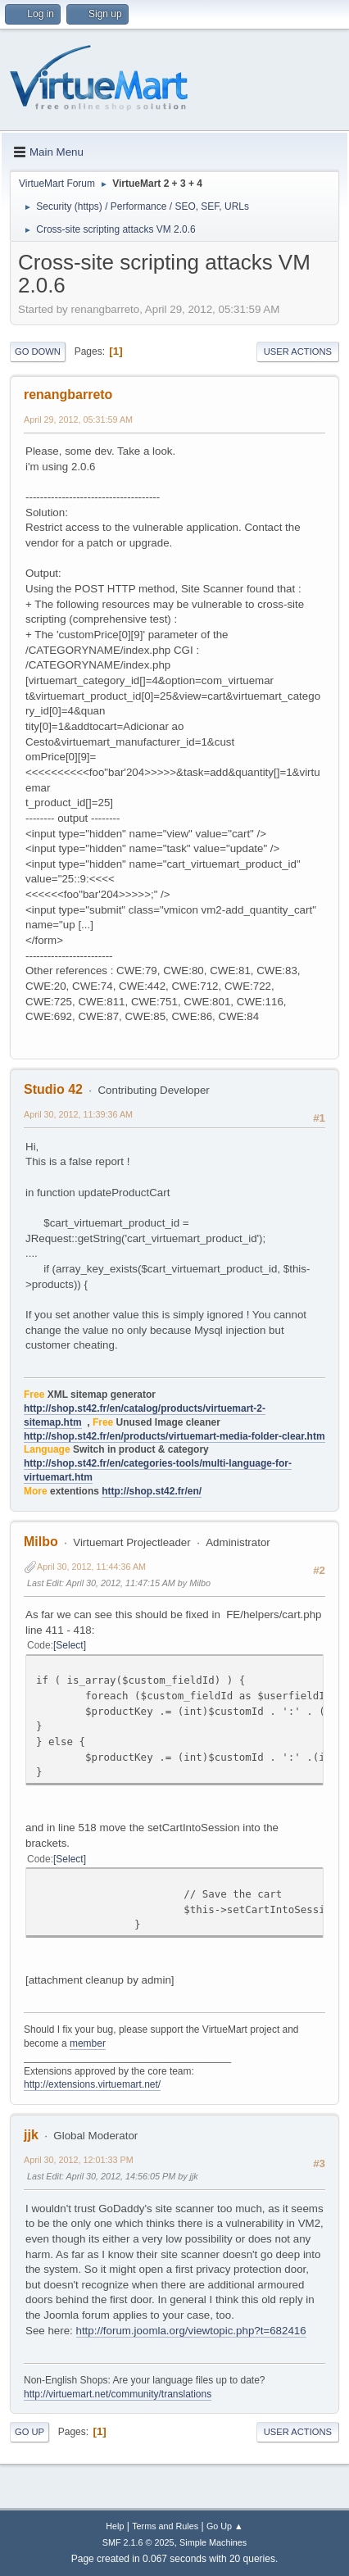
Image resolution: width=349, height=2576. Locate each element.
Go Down (38, 351)
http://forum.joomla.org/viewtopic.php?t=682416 (191, 2330)
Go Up (29, 2432)
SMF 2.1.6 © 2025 (138, 2542)
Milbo (41, 1542)
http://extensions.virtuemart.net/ (92, 2084)
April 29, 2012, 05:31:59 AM (78, 419)
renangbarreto (68, 394)
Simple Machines (213, 2542)
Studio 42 (53, 1089)
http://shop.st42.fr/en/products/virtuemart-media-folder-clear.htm (174, 1436)
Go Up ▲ (224, 2526)
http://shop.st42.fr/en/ (152, 1491)
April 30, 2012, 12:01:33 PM (79, 2160)
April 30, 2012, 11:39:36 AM (78, 1114)
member (88, 2043)
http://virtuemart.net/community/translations (117, 2394)
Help (115, 2526)
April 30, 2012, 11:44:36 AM (91, 1566)
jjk (31, 2135)
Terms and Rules (165, 2526)
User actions (298, 351)
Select (69, 1645)
